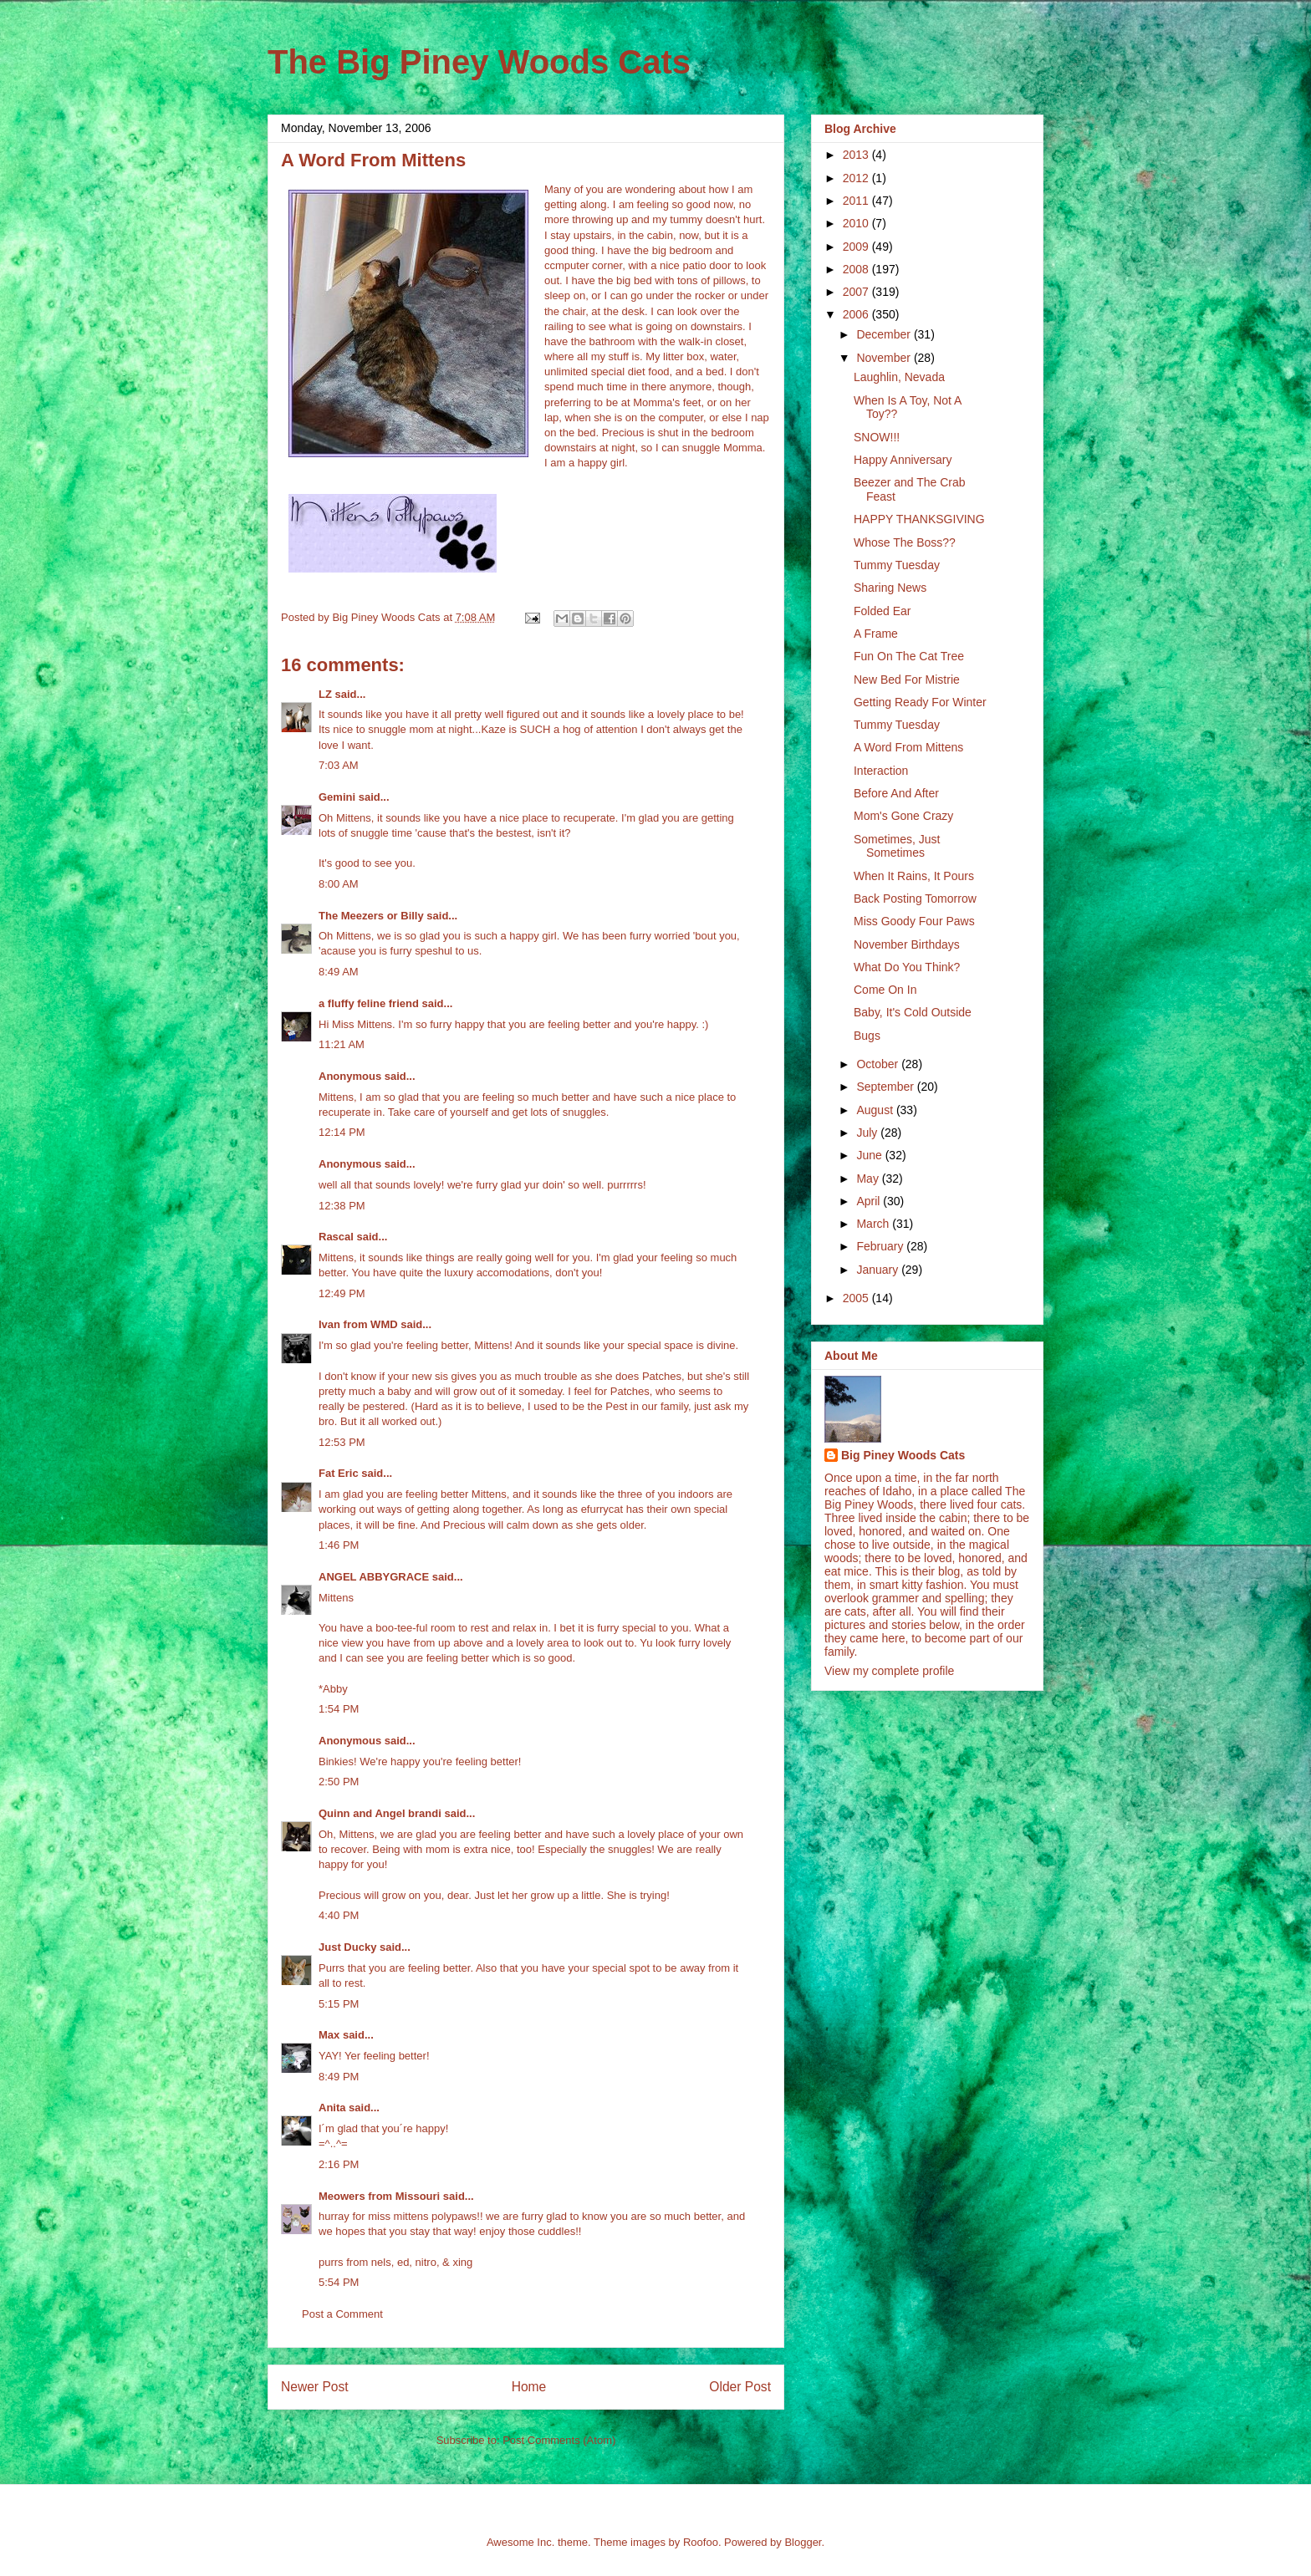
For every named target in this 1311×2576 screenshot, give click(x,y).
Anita (332, 2107)
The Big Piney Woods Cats (479, 61)
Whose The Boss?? (905, 542)
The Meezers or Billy (371, 915)
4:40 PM (339, 1915)
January (878, 1269)
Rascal (336, 1236)
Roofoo (700, 2542)
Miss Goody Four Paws (914, 921)
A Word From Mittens (908, 747)
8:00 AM (339, 884)
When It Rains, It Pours (914, 876)
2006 (857, 314)
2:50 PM (339, 1781)
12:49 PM (342, 1293)
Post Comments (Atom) (558, 2440)
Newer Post (315, 2387)
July (868, 1132)
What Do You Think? (907, 967)
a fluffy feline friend (369, 1003)
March (874, 1223)
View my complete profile (889, 1670)
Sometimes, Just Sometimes (897, 846)
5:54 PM (339, 2282)
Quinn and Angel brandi (380, 1813)
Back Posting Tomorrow (915, 898)
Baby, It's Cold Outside (913, 1012)
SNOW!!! (877, 437)
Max (329, 2035)
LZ (325, 694)
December (884, 334)
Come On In (885, 989)
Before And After (896, 793)
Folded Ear (882, 611)
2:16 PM (339, 2164)
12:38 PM (342, 1205)
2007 (857, 291)
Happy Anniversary (903, 459)
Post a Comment (342, 2314)
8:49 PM (339, 2076)
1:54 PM (339, 1709)
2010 (857, 223)
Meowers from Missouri (379, 2196)
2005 (857, 1298)
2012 (857, 178)
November (884, 357)
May (868, 1178)
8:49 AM (339, 971)
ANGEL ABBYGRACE (374, 1577)
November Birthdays (907, 944)
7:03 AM (339, 765)
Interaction (881, 770)
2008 (857, 269)
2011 (857, 200)
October (878, 1064)
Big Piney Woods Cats (903, 1455)
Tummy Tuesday (897, 565)
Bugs (867, 1035)
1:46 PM (339, 1545)
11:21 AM (342, 1044)
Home (529, 2387)
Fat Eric (339, 1473)
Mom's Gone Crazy (903, 815)
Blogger (802, 2542)
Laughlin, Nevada (899, 377)
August (875, 1110)
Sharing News (890, 587)
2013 (857, 154)
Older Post (740, 2387)
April (869, 1201)
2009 (857, 246)
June (870, 1155)
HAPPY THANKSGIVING (919, 519)
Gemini (337, 797)
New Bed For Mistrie (907, 679)
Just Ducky (347, 1947)
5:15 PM (339, 2004)
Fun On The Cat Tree (909, 656)
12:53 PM (342, 1442)
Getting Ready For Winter (920, 702)
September (886, 1086)
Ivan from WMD (358, 1324)
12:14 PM (342, 1132)
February (881, 1246)
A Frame (876, 633)
